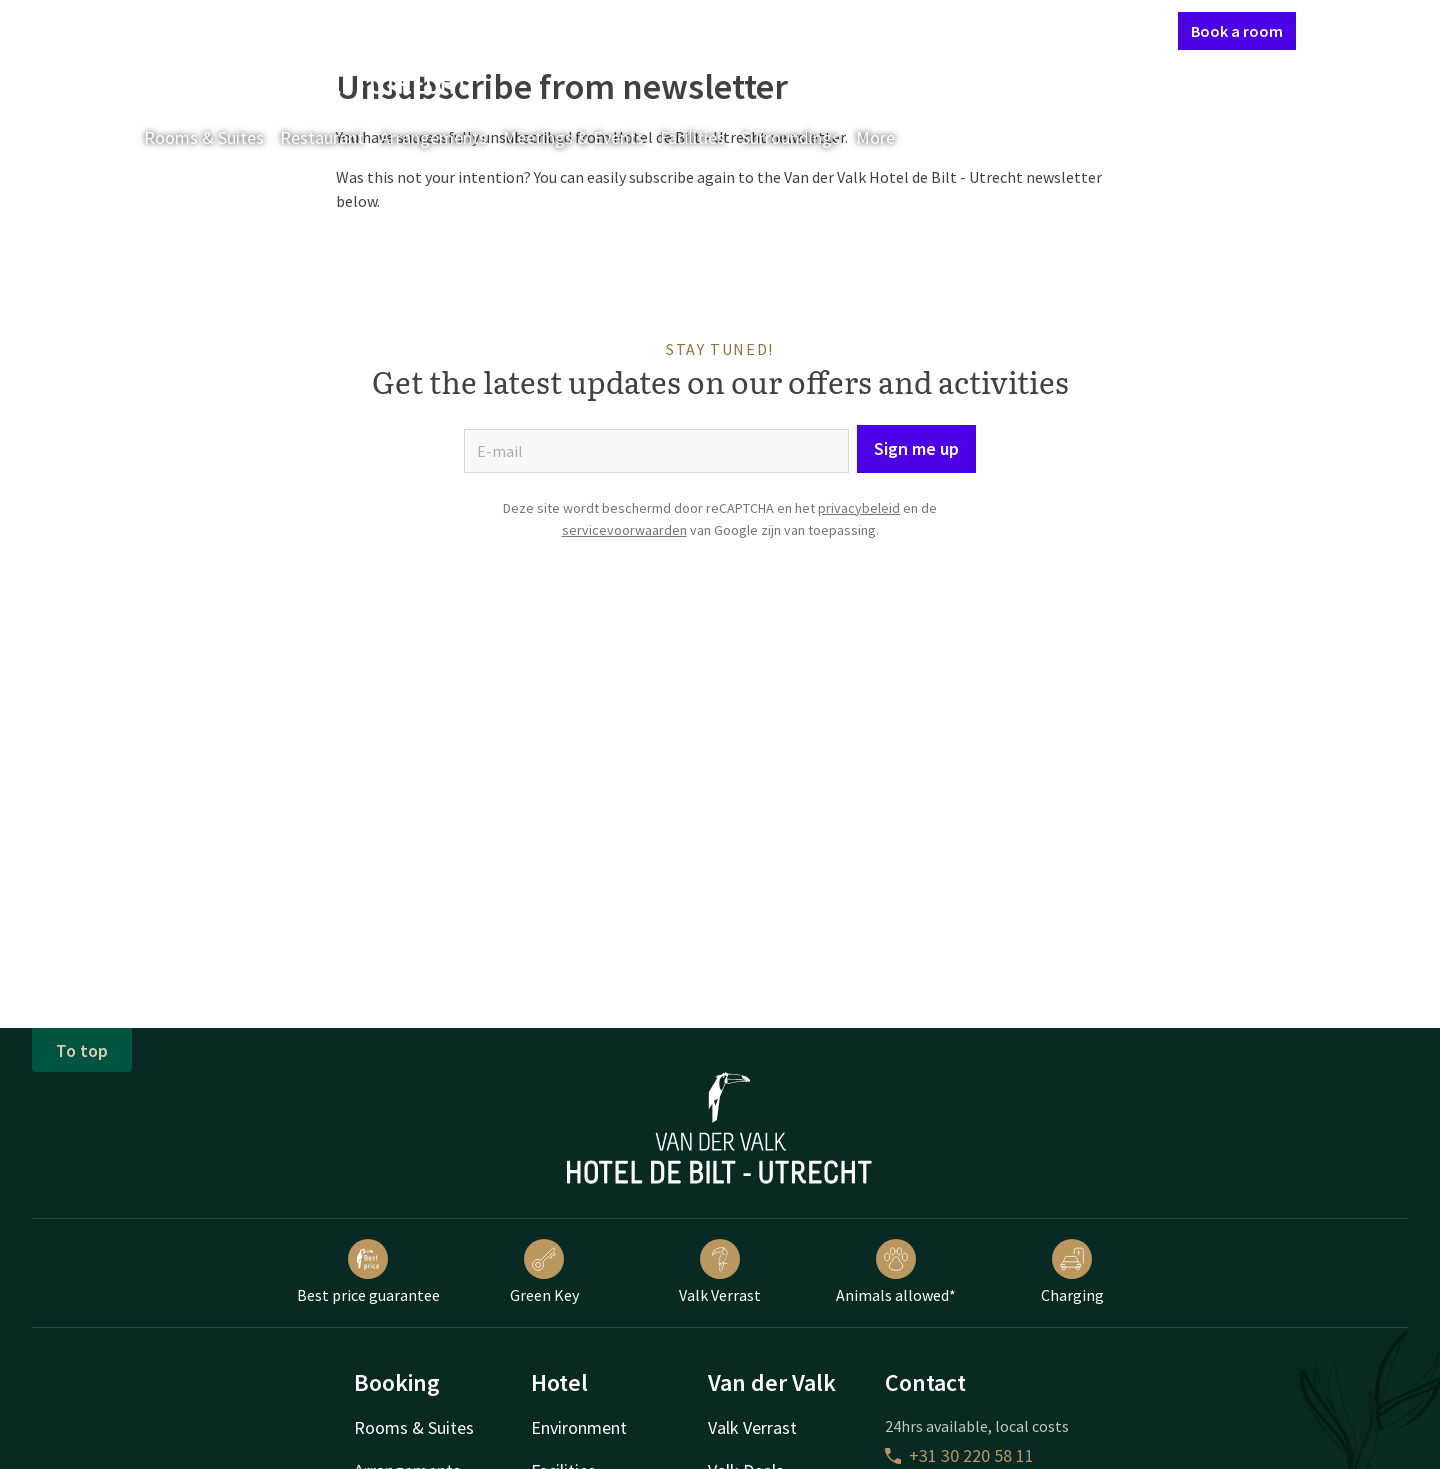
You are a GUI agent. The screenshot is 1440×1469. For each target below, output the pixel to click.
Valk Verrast (720, 1272)
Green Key (544, 1272)
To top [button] (82, 1050)
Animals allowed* (896, 1272)
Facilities (692, 137)
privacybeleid (859, 508)
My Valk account (1047, 30)
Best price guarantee (368, 1272)
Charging (1072, 1272)
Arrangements (433, 137)
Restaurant (322, 137)
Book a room (1237, 31)
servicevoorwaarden (624, 530)
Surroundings (790, 137)
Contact (949, 30)
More (889, 137)
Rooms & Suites (204, 137)
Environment (579, 1427)
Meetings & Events (573, 137)
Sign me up (916, 448)
